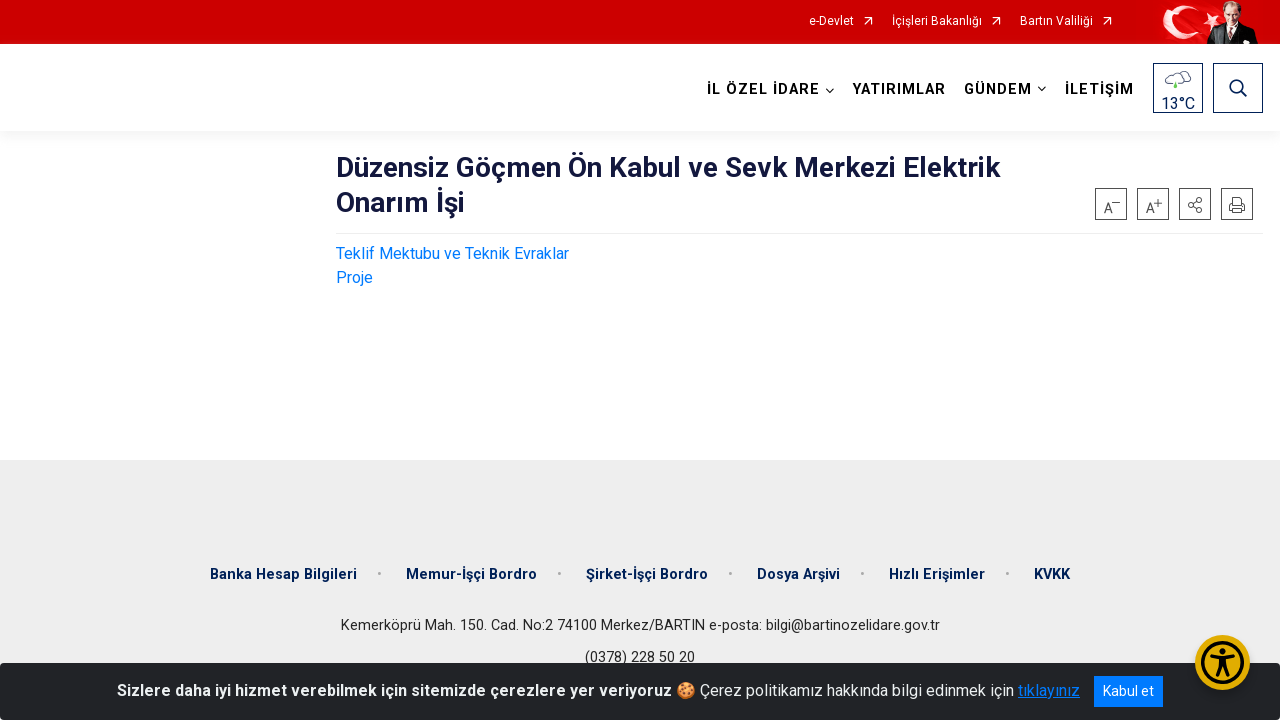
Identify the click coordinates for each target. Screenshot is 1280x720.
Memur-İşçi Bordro (471, 572)
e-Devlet (831, 21)
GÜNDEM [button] (998, 89)
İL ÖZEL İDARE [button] (763, 89)
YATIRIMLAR (899, 89)
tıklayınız (1049, 690)
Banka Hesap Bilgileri (283, 572)
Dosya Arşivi (798, 572)
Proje (354, 277)
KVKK (1052, 572)
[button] (1195, 204)
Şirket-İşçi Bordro (647, 572)
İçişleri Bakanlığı (937, 21)
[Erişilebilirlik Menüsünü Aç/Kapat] (1222, 662)
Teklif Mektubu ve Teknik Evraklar (452, 253)
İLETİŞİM (1099, 89)
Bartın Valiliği (1056, 21)
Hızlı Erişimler (937, 572)
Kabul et (1128, 691)
